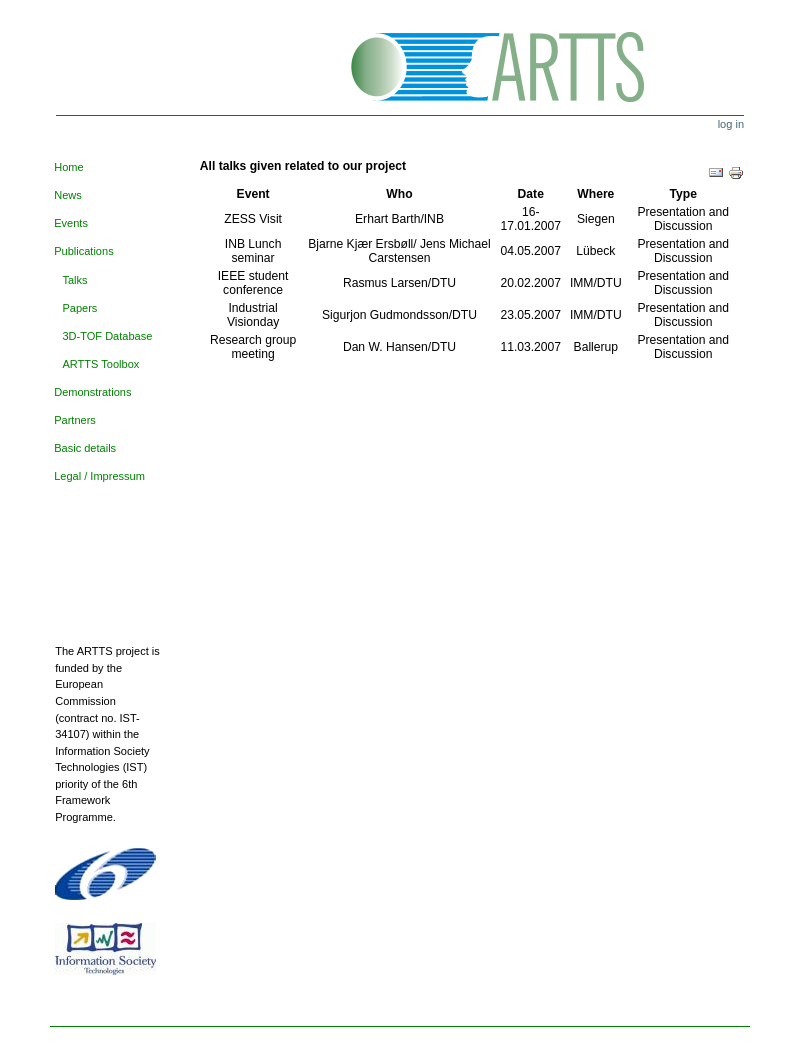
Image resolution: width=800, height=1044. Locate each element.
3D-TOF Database (107, 336)
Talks (74, 280)
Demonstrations (92, 392)
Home (68, 167)
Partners (75, 420)
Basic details (85, 448)
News (68, 195)
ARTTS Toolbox (100, 364)
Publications (83, 251)
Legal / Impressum (99, 476)
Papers (79, 308)
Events (71, 223)
